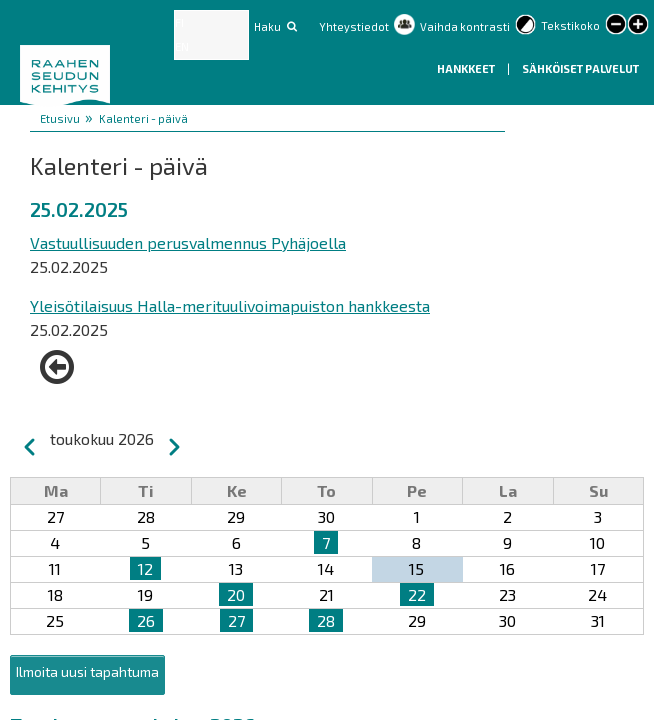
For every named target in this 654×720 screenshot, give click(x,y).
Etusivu (60, 118)
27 (236, 620)
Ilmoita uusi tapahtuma (87, 671)
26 (146, 620)
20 (236, 594)
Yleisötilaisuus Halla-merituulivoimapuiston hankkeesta (230, 305)
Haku (267, 26)
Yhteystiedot (354, 26)
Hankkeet (467, 68)
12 (145, 568)
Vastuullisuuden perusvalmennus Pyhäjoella (188, 242)
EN (182, 46)
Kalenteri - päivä (143, 118)
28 (326, 620)
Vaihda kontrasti (465, 26)
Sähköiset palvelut (580, 68)
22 (417, 594)
